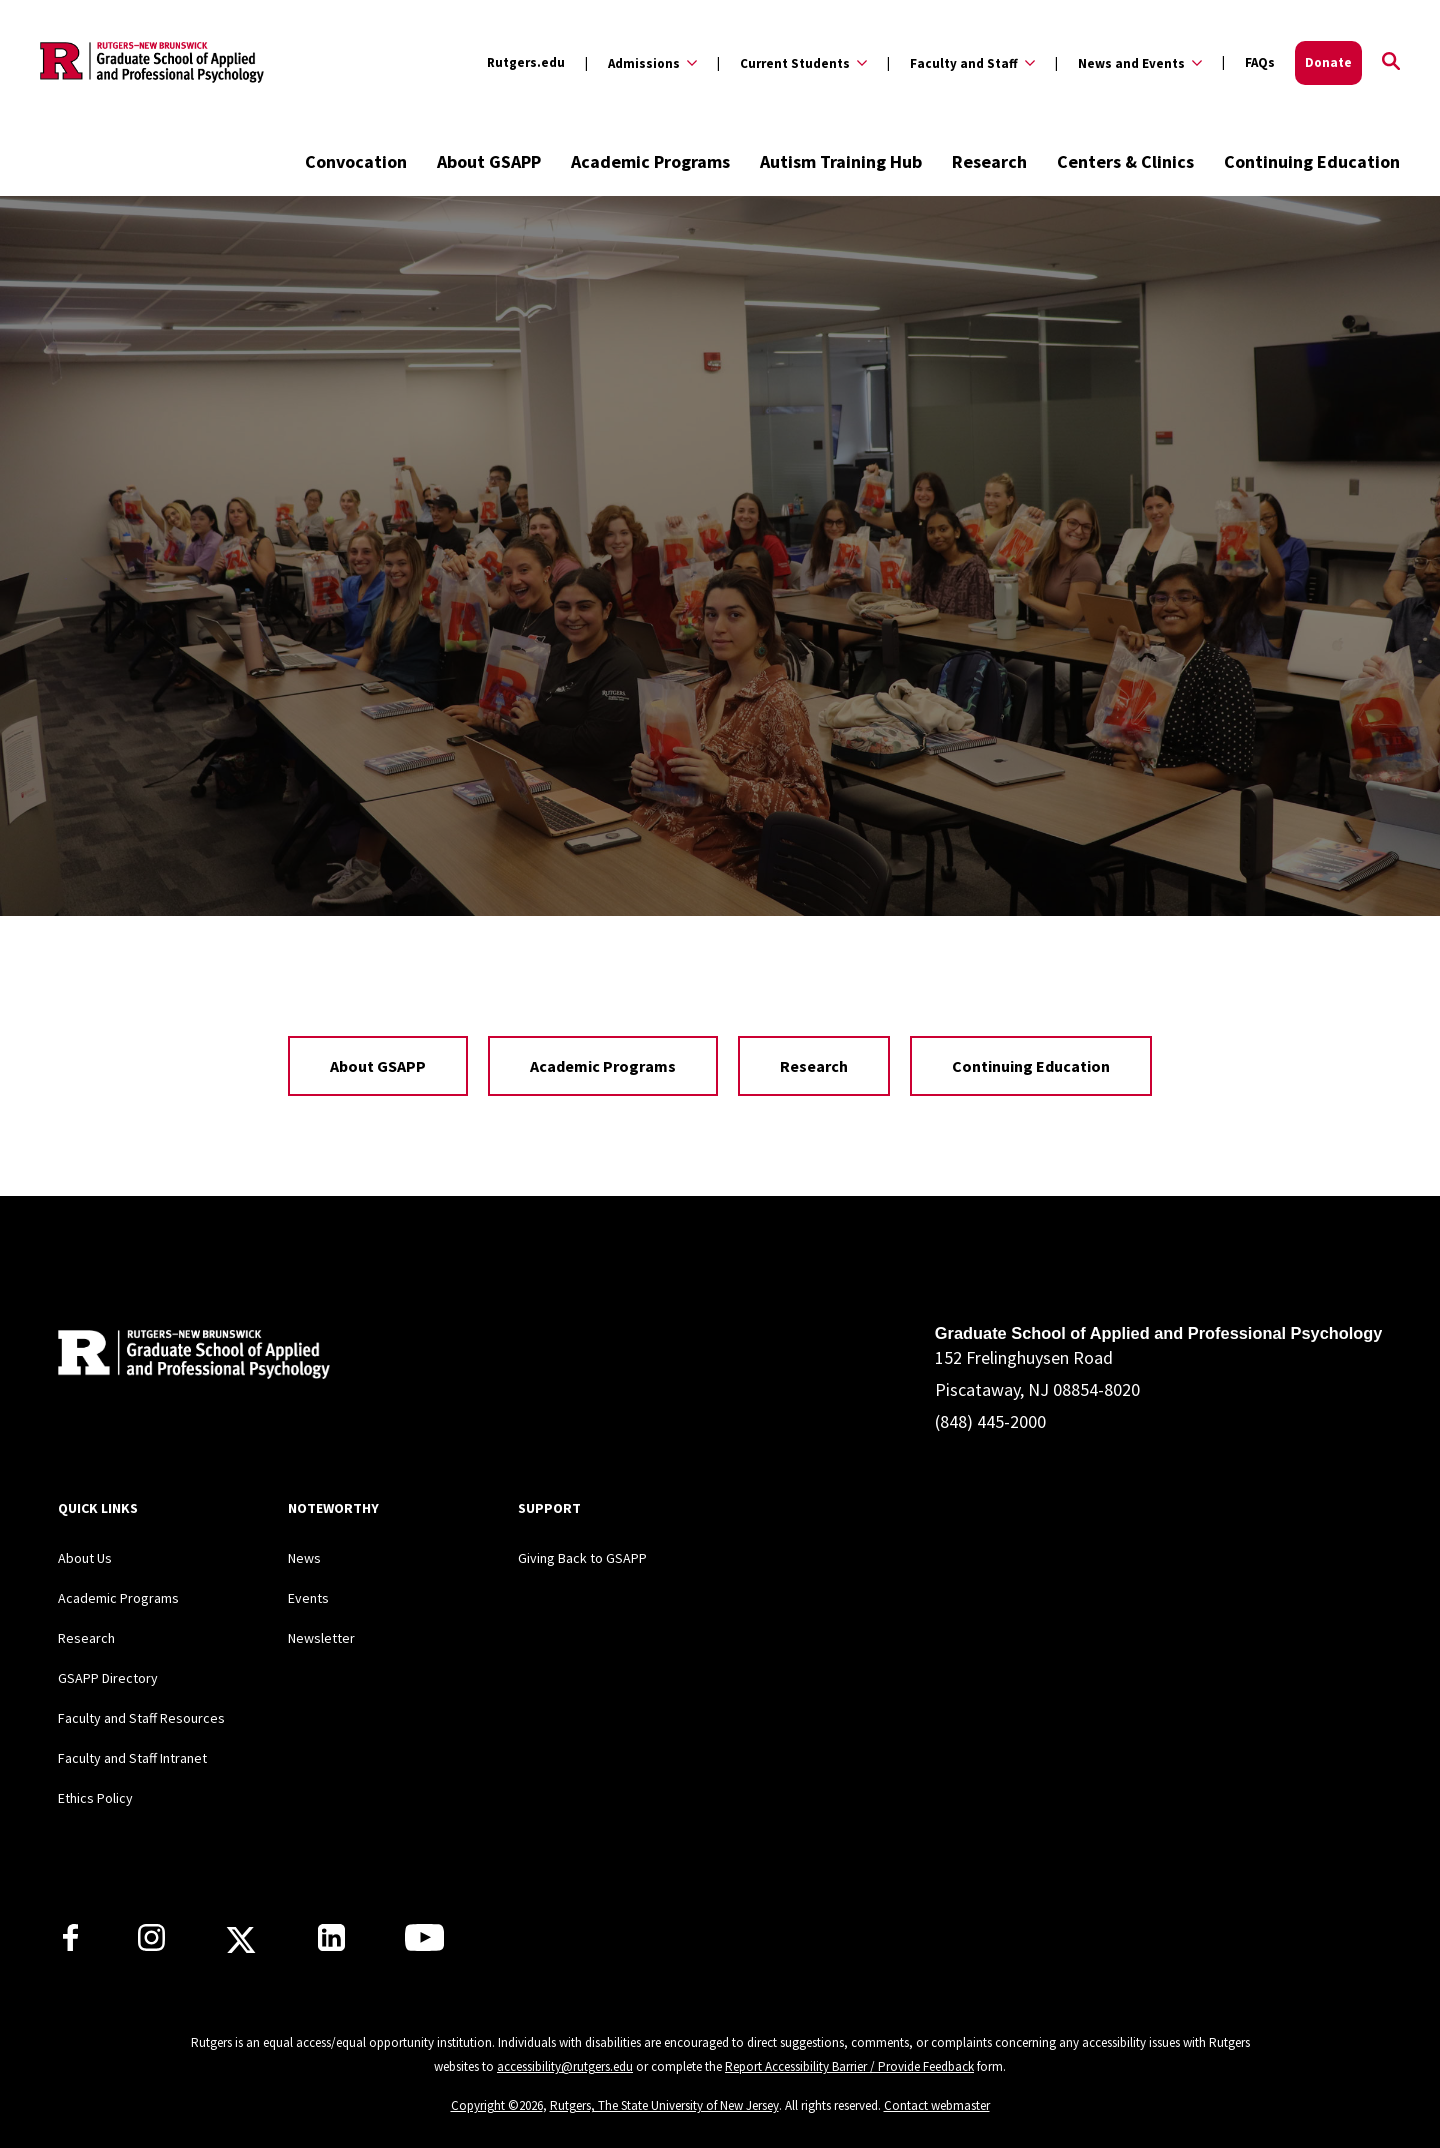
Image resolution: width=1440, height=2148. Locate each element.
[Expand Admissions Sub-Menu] (641, 63)
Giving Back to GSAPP (582, 1558)
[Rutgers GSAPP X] (241, 1946)
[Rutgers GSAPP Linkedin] (331, 1945)
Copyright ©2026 (497, 2105)
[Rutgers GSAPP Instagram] (151, 1945)
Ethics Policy (95, 1798)
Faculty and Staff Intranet (132, 1758)
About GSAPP (489, 161)
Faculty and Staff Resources (141, 1718)
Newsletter (321, 1638)
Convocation (356, 161)
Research (989, 161)
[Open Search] (1391, 63)
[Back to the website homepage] (152, 62)
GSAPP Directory (108, 1678)
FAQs (1260, 62)
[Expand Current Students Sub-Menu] (792, 63)
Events (308, 1598)
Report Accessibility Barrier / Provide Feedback (849, 2066)
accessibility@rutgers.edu (565, 2066)
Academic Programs (650, 161)
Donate (1328, 62)
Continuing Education (1312, 161)
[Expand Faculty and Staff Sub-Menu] (961, 63)
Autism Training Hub (841, 161)
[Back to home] (190, 1357)
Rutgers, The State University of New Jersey (664, 2105)
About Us (85, 1558)
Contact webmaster (937, 2105)
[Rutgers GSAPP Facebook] (70, 1945)
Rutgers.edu (526, 62)
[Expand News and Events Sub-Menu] (1128, 63)
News (304, 1558)
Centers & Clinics (1125, 161)
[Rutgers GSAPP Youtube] (424, 1945)
